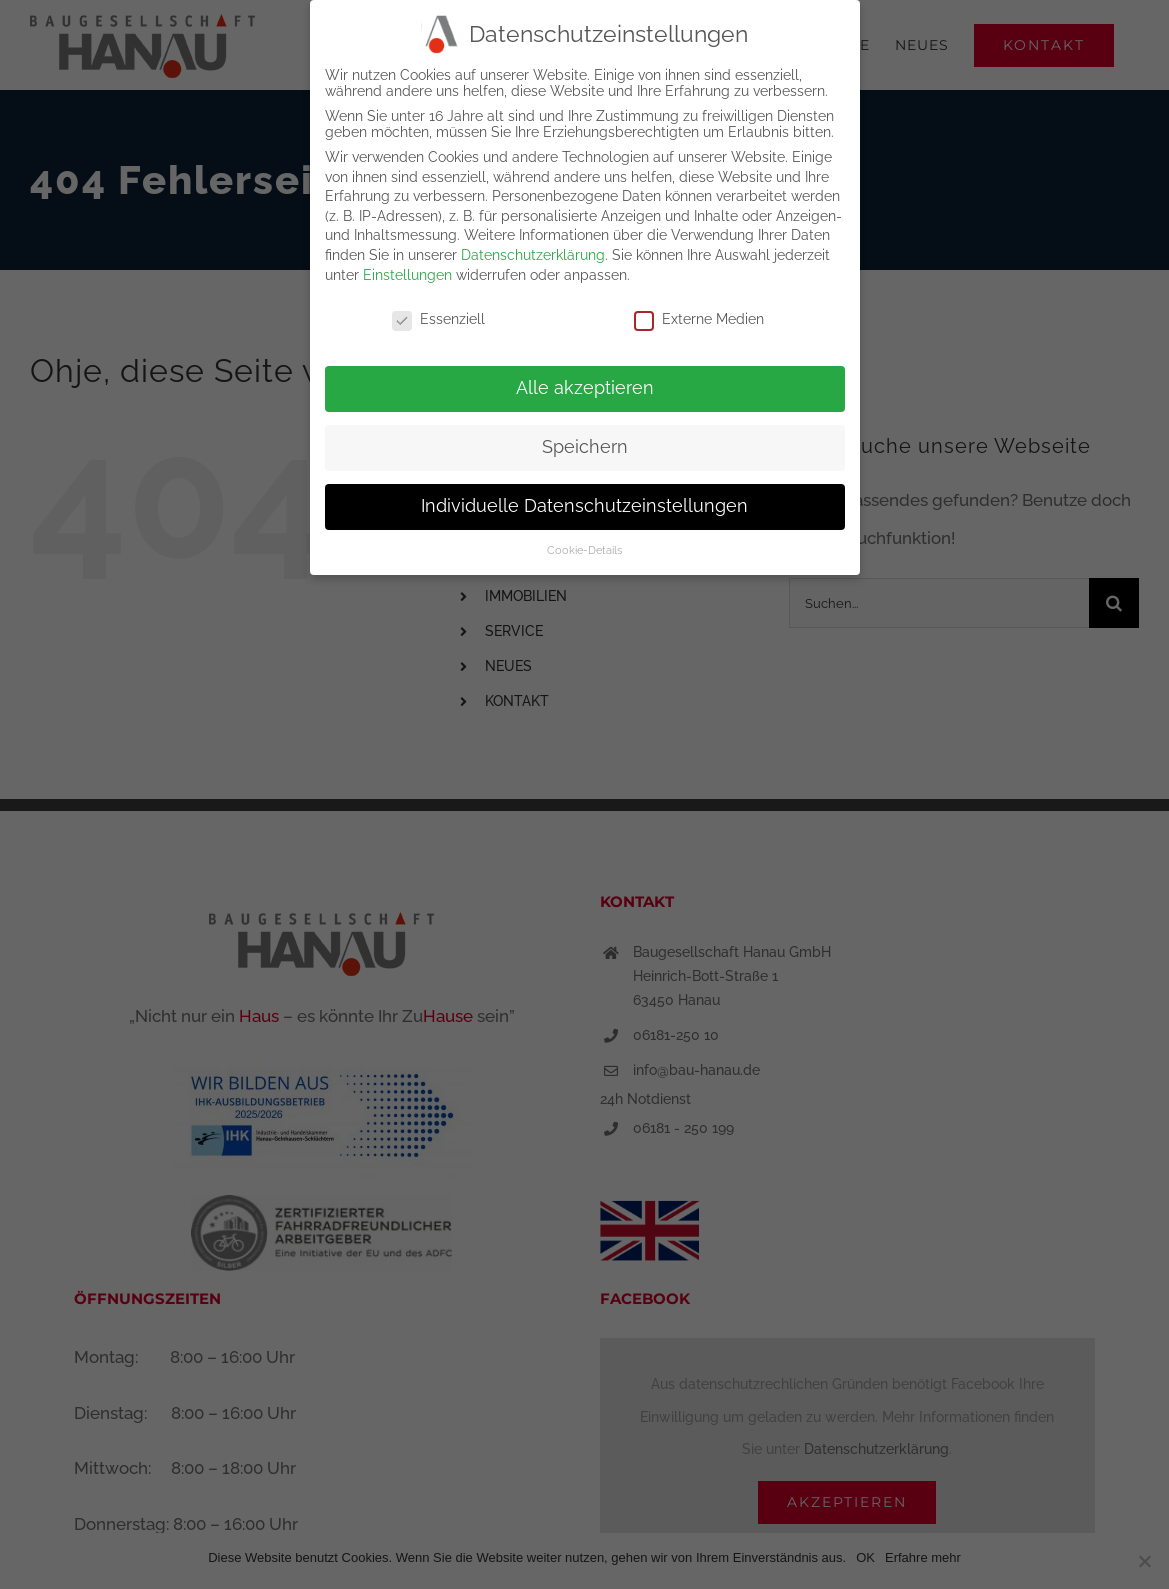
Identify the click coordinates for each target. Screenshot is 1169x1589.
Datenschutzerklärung (533, 255)
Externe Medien (699, 319)
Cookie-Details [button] (584, 550)
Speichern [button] (585, 447)
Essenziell (438, 319)
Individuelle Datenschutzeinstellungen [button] (584, 506)
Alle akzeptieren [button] (585, 388)
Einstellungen (407, 275)
